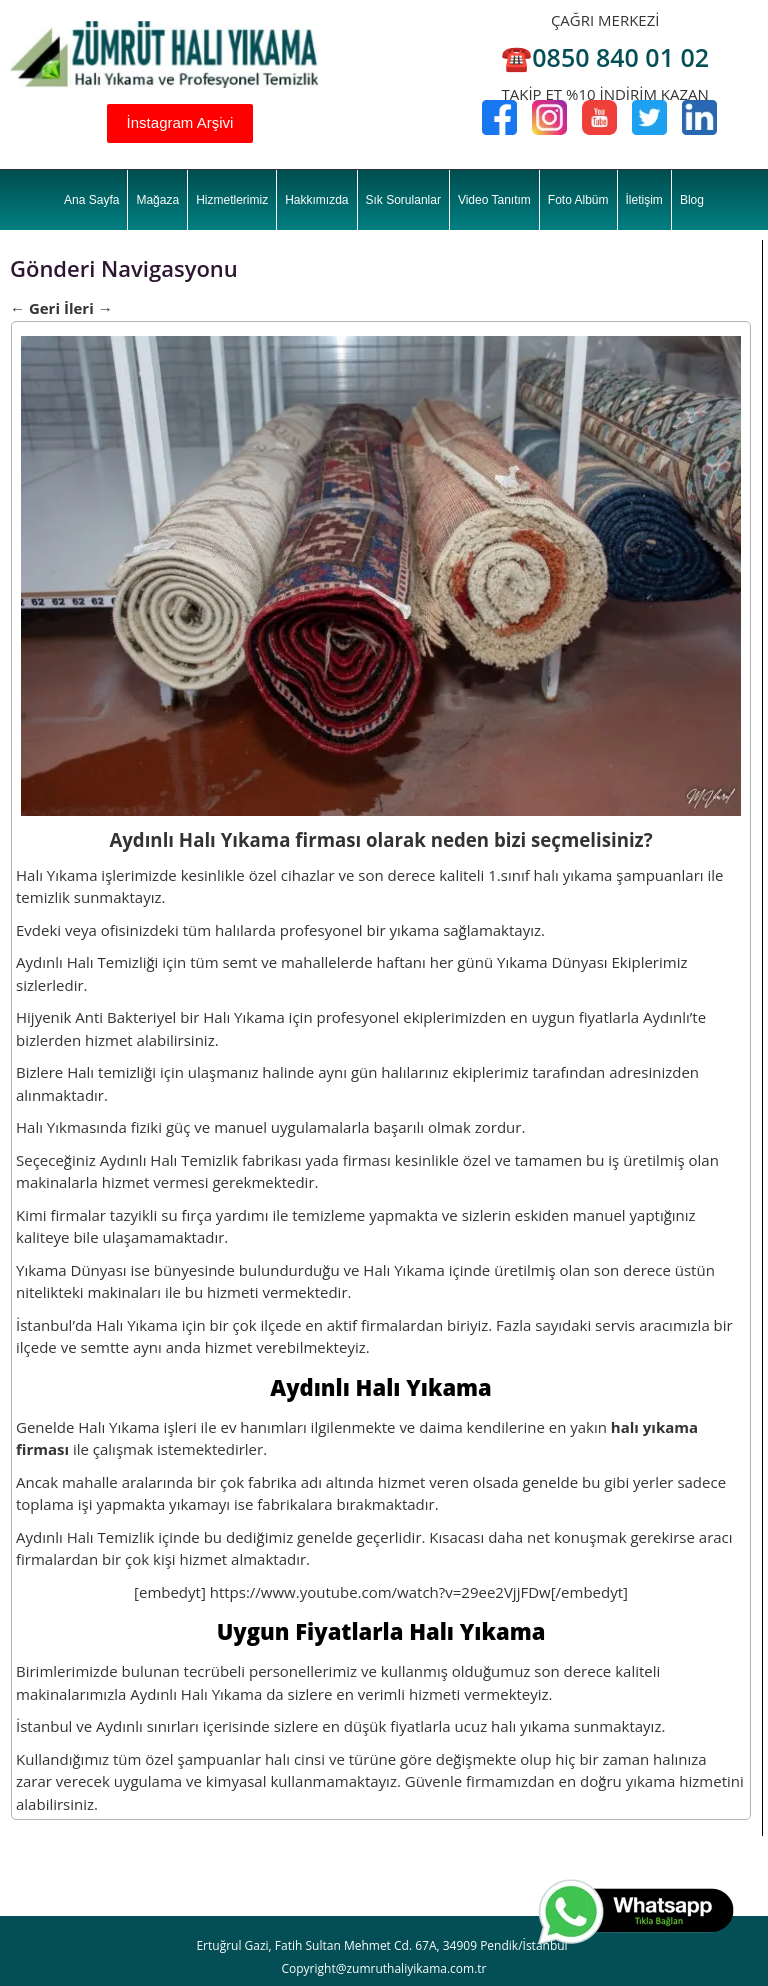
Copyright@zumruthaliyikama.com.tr (383, 1968)
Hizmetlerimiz (232, 200)
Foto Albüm (578, 200)
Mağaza (157, 200)
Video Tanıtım (494, 200)
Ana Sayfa (91, 200)
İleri (88, 308)
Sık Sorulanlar (403, 200)
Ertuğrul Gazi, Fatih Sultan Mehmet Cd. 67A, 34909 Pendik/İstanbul (381, 1945)
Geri (35, 308)
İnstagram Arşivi (180, 122)
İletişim (644, 200)
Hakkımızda (316, 200)
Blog (692, 200)
